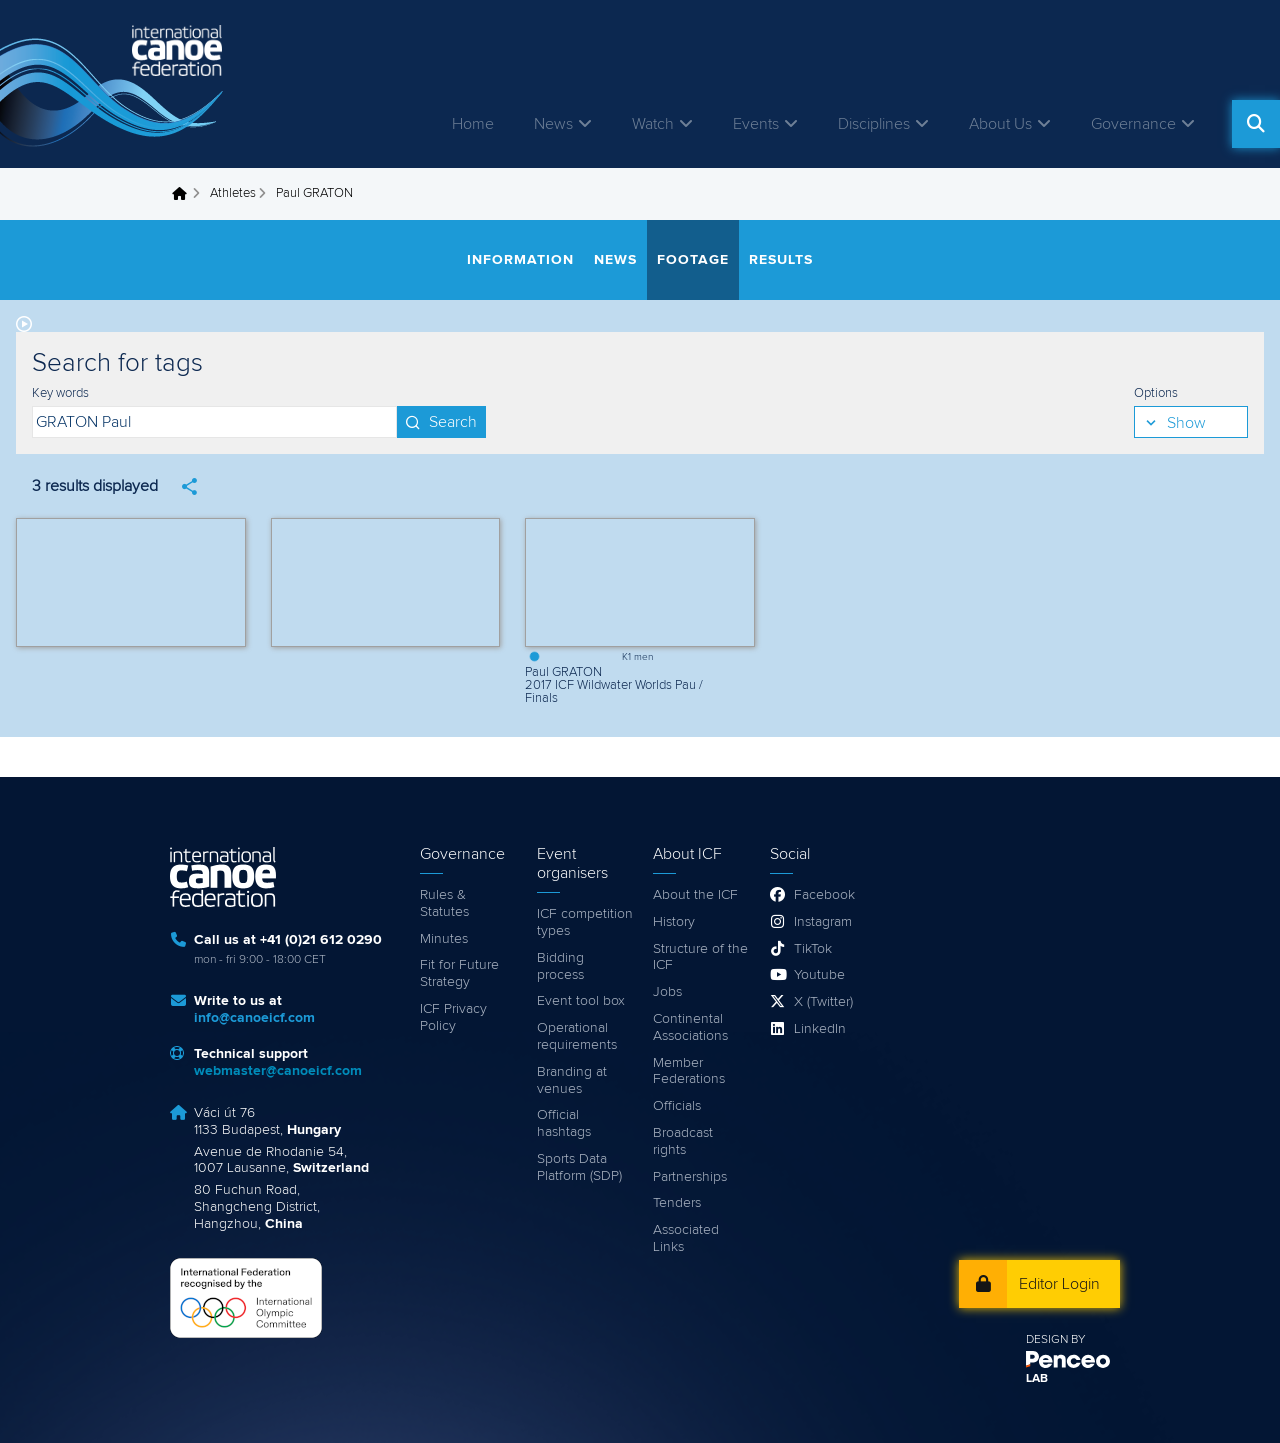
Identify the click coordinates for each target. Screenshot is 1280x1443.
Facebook (824, 895)
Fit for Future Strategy (459, 973)
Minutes (444, 939)
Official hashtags (564, 1123)
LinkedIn (820, 1029)
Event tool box (581, 1001)
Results (781, 260)
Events (756, 124)
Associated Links (686, 1238)
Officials (677, 1106)
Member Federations (689, 1071)
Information (520, 260)
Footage (693, 260)
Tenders (677, 1203)
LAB (1037, 1379)
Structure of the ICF (700, 957)
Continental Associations (690, 1027)
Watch (653, 124)
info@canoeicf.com (254, 1018)
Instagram (823, 922)
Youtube (819, 975)
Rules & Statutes (444, 903)
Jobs (667, 992)
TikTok (813, 949)
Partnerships (690, 1177)
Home (473, 124)
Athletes (233, 193)
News (553, 124)
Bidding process (560, 966)
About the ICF (695, 895)
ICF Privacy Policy (453, 1017)
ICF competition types (585, 922)
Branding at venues (572, 1080)
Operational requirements (577, 1036)
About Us (1000, 124)
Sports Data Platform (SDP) (579, 1167)
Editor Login (1059, 1284)
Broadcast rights (683, 1141)
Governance (1133, 124)
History (674, 922)
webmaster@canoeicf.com (278, 1071)
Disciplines (874, 124)
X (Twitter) (823, 1002)
